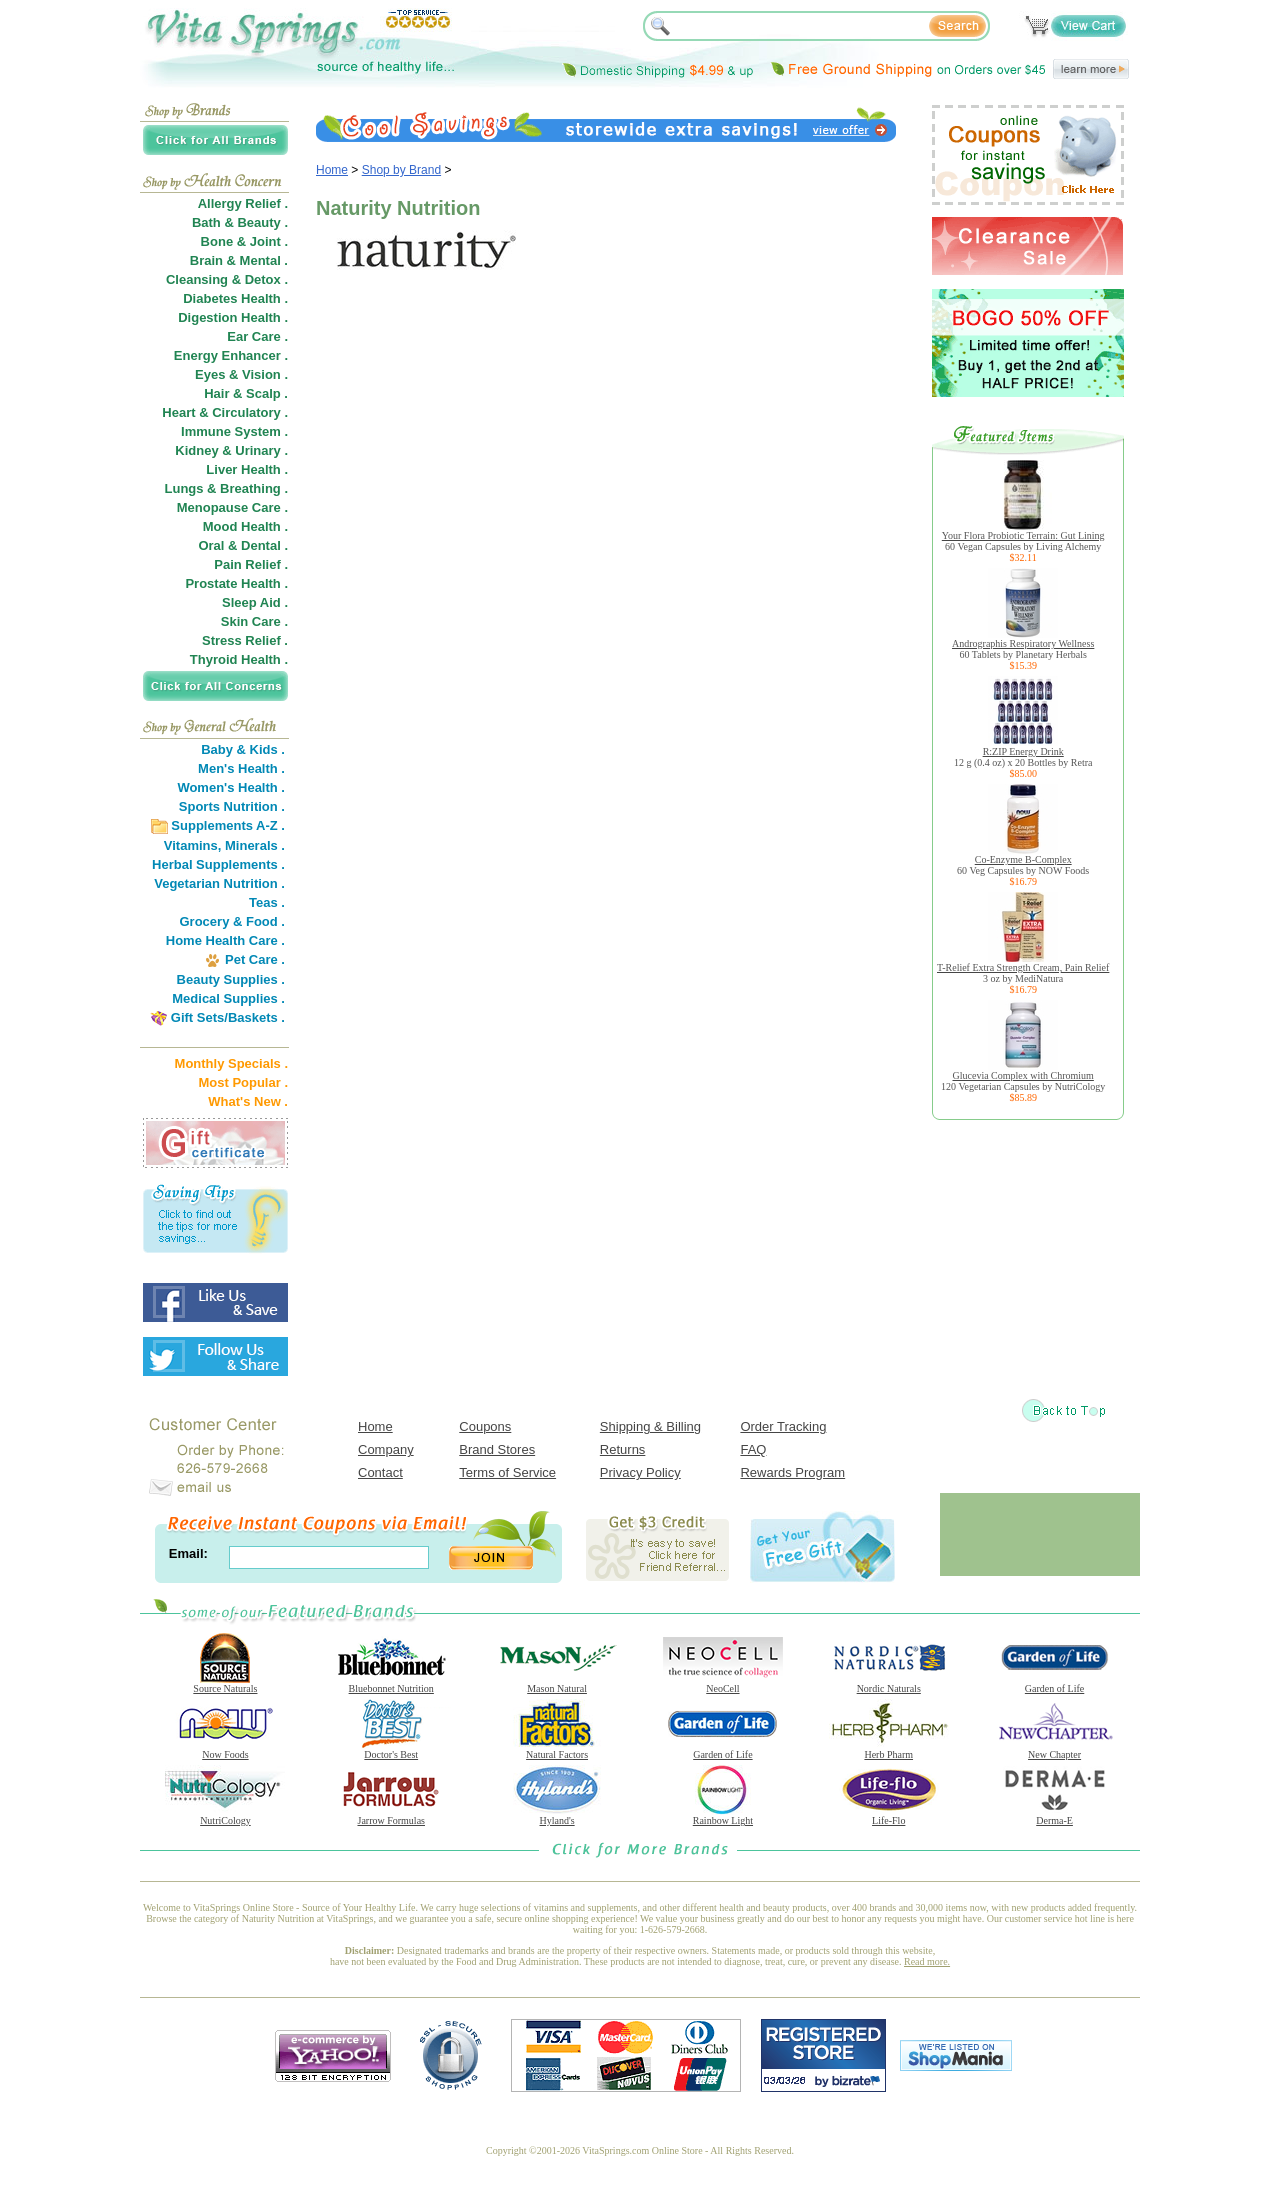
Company (386, 1449)
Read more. (927, 1961)
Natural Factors (557, 1750)
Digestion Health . (233, 317)
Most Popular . (243, 1082)
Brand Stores (497, 1449)
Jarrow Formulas (391, 1816)
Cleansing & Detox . (227, 279)
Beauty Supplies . (231, 979)
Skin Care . (254, 621)
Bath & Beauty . (240, 222)
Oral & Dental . (243, 545)
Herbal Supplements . (218, 864)
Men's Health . (241, 768)
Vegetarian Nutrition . (219, 883)
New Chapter (1055, 1750)
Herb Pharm (889, 1750)
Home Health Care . (225, 940)
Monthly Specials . (231, 1063)
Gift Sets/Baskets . (228, 1017)
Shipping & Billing (650, 1426)
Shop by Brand (401, 170)
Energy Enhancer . (231, 355)
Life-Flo (889, 1816)
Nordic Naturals (889, 1684)
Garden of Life (1055, 1684)
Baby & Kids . (243, 749)
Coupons (485, 1426)
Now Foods (225, 1750)
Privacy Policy (640, 1472)
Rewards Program (792, 1472)
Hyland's (557, 1816)
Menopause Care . (232, 507)
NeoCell (723, 1684)
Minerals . (255, 845)
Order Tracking (783, 1426)
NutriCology (225, 1816)
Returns (623, 1449)
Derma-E (1055, 1816)
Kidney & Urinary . (231, 450)
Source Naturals (225, 1684)
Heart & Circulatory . (225, 412)
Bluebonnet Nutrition (391, 1684)
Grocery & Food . (232, 921)
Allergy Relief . (243, 203)
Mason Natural (557, 1684)
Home (332, 170)
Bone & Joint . (244, 241)
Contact (380, 1472)
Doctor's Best (391, 1750)
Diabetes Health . (235, 298)
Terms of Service (507, 1472)
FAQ (753, 1449)
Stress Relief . (245, 640)
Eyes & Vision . (241, 374)
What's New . (248, 1101)
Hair (216, 393)
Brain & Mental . (239, 260)
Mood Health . (245, 526)
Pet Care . (255, 959)
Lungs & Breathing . (227, 488)
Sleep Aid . (255, 602)
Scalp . (267, 393)
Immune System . (234, 431)
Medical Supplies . (228, 998)
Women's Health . (231, 787)
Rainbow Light (723, 1816)
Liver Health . (247, 469)
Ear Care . (257, 336)
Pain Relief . (251, 564)
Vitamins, (193, 845)
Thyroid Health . (239, 659)
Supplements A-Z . (228, 825)
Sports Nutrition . (232, 806)
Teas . (267, 902)
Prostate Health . (236, 583)
